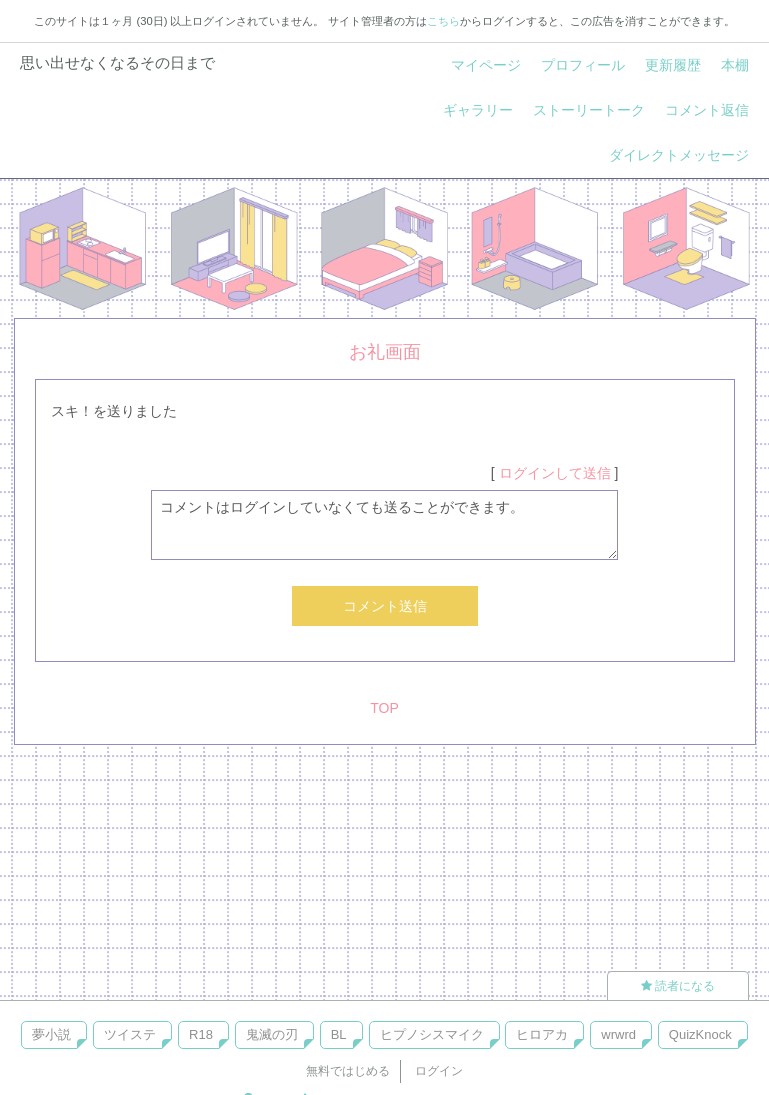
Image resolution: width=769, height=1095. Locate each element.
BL (339, 1034)
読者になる (678, 986)
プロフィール (583, 65)
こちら (443, 21)
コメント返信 (707, 110)
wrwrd (618, 1034)
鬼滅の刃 (272, 1034)
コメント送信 (385, 606)
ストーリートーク (589, 110)
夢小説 (51, 1034)
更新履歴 (673, 65)
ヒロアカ (542, 1034)
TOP (384, 708)
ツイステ (130, 1034)
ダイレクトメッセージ (679, 155)
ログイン (439, 1071)
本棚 (735, 65)
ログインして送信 (555, 473)
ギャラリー (478, 110)
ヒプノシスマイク (432, 1034)
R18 (201, 1034)
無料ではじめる (348, 1071)
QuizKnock (700, 1034)
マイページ (486, 65)
